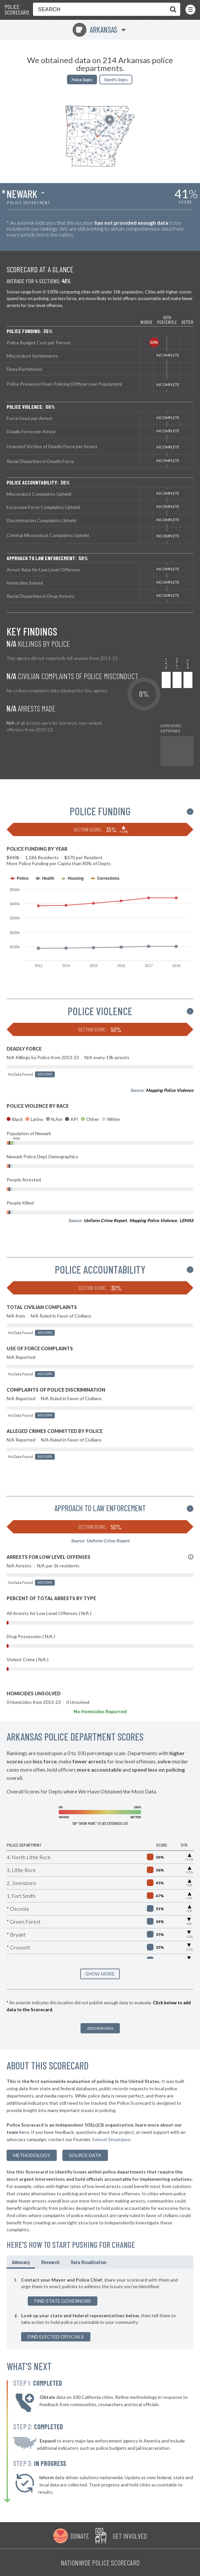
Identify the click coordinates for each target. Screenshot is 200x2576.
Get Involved (130, 2535)
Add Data (45, 1074)
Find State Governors (62, 2301)
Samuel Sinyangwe (111, 2139)
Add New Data (100, 2028)
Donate (79, 2535)
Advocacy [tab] (21, 2262)
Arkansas (95, 29)
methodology (31, 2155)
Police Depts (82, 79)
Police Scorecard (17, 10)
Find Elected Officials (56, 2336)
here (24, 2132)
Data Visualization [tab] (88, 2262)
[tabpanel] (100, 2309)
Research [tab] (50, 2262)
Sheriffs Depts (116, 79)
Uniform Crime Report (105, 1220)
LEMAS (186, 1220)
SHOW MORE (100, 1974)
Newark (22, 193)
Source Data (85, 2155)
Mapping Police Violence (169, 1090)
